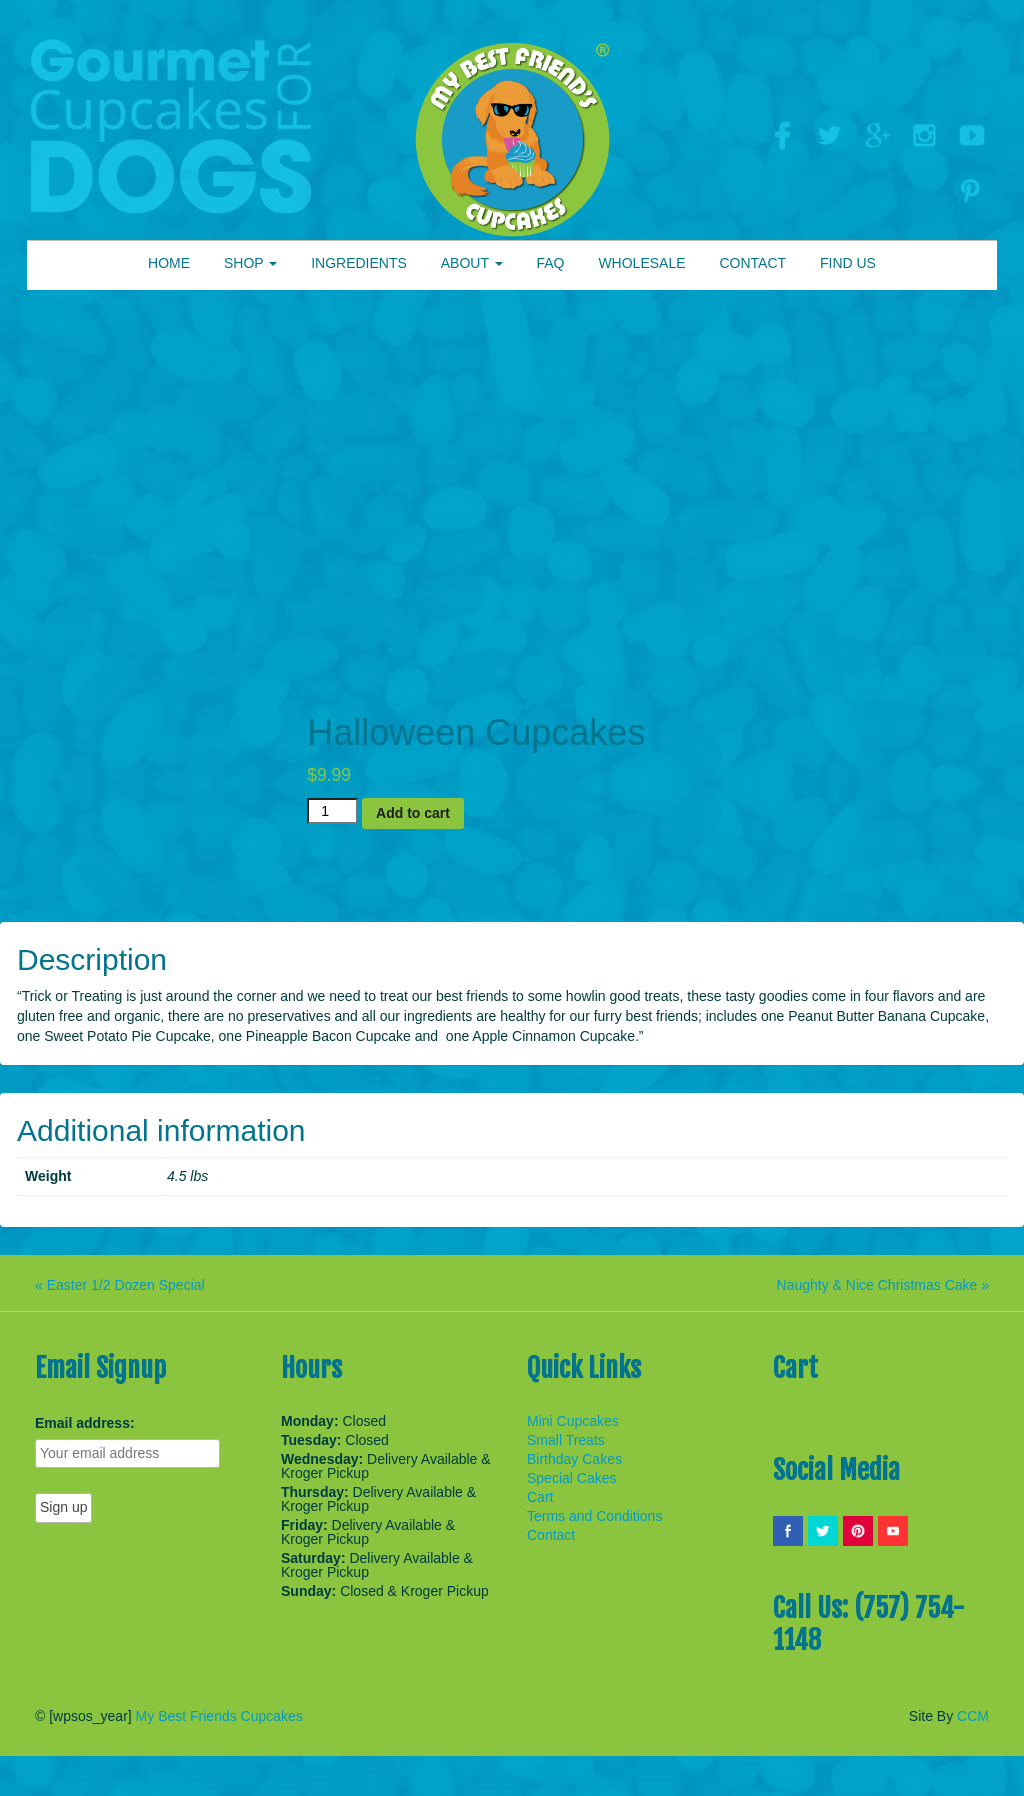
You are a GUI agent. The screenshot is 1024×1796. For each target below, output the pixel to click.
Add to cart (413, 813)
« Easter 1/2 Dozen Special (120, 1285)
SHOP (250, 263)
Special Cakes (572, 1478)
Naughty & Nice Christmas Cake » (883, 1285)
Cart (540, 1497)
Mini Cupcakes (573, 1421)
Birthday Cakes (574, 1459)
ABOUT (472, 263)
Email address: (85, 1423)
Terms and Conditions (594, 1516)
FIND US (848, 263)
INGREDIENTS (359, 263)
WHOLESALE (641, 263)
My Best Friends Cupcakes (219, 1716)
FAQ (550, 263)
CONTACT (752, 263)
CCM (973, 1716)
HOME (169, 263)
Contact (551, 1535)
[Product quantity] (332, 811)
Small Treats (566, 1440)
